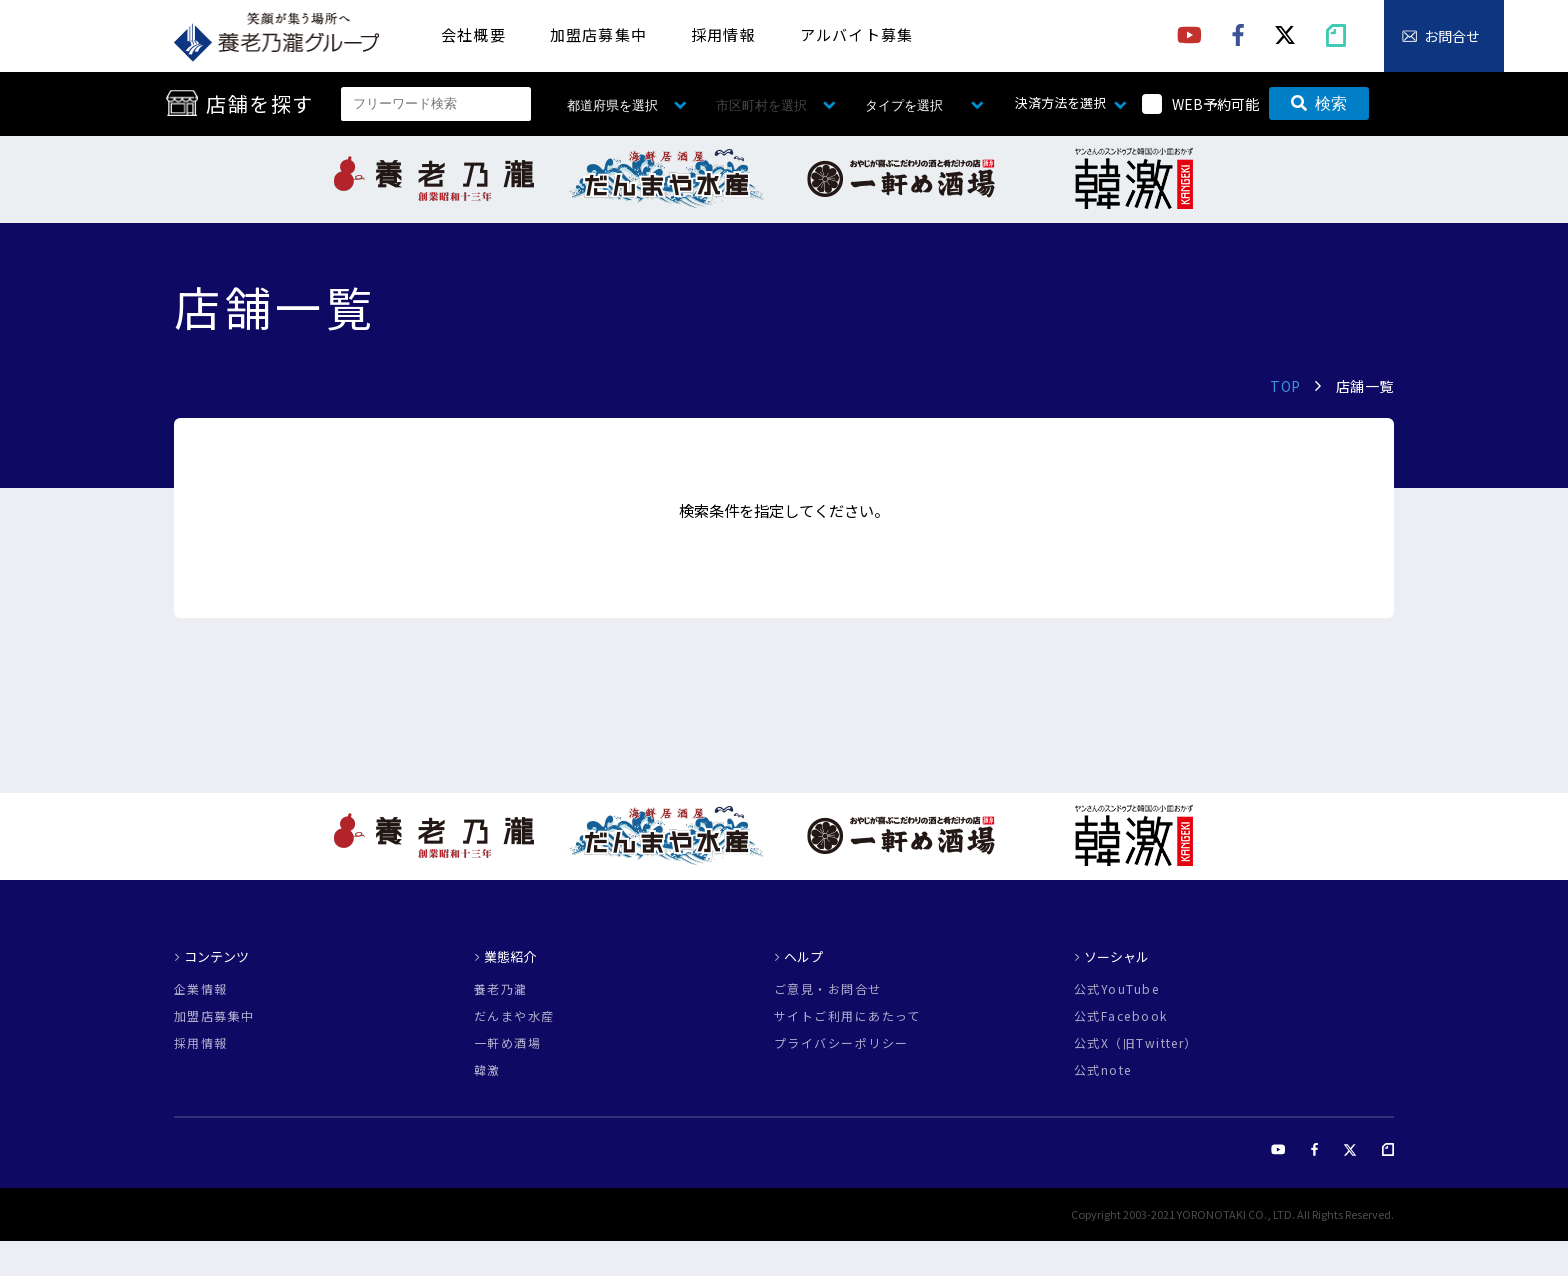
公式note (1103, 1070)
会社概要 (473, 34)
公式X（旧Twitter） (1136, 1043)
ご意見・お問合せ (828, 989)
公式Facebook (1120, 1016)
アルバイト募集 (856, 34)
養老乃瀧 (501, 989)
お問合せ (1452, 36)
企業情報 (201, 989)
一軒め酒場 (507, 1043)
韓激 (487, 1070)
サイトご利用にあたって (847, 1016)
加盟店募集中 (598, 34)
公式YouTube (1116, 989)
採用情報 (723, 34)
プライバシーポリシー (841, 1043)
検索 (1319, 103)
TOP (1285, 386)
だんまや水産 (514, 1016)
